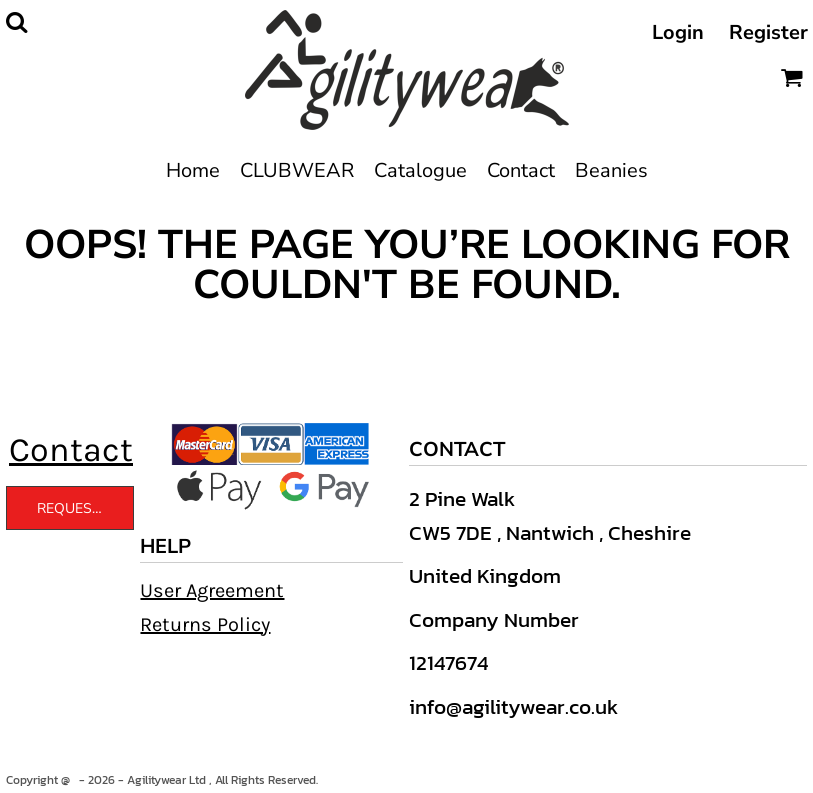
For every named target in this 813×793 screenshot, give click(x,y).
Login (678, 32)
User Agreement (212, 590)
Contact (71, 450)
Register (768, 32)
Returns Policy (205, 624)
